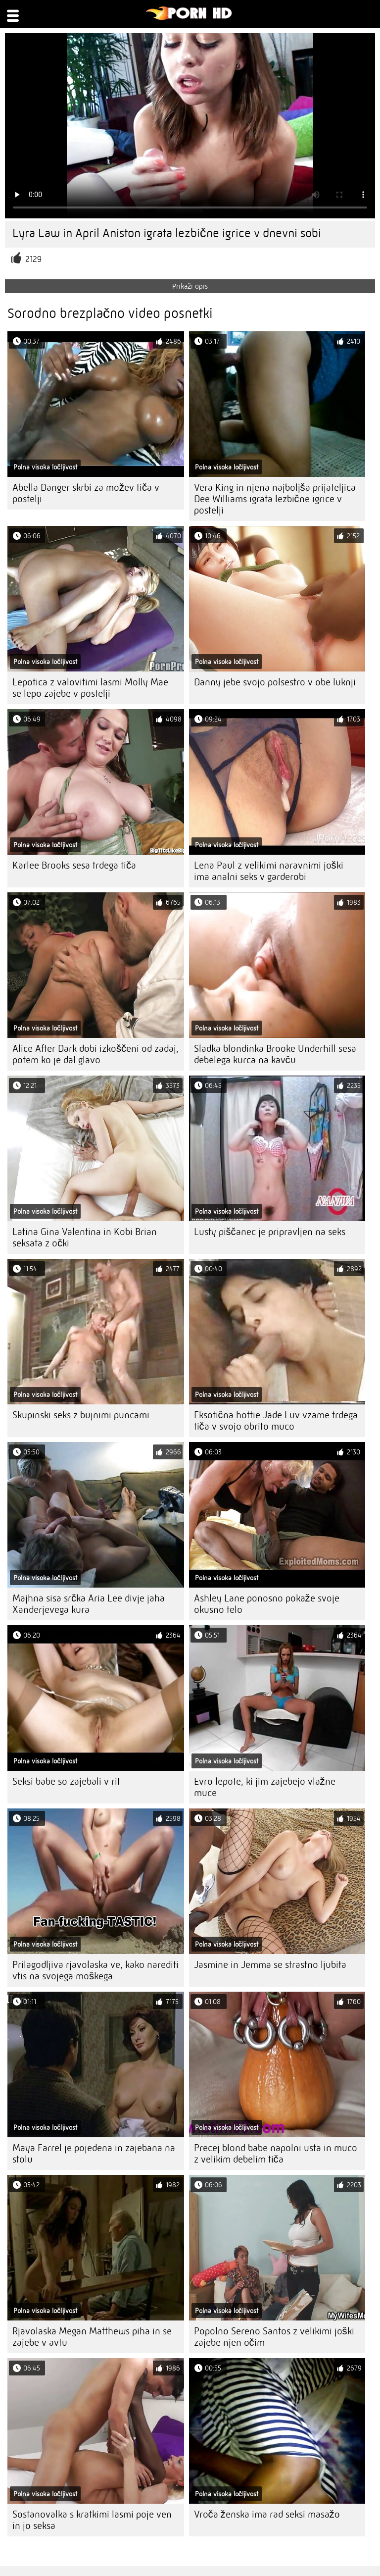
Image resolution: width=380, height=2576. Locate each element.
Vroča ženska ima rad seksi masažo (267, 2514)
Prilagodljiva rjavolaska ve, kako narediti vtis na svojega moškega (95, 1970)
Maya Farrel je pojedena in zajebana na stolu (93, 2153)
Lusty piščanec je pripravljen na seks (269, 1231)
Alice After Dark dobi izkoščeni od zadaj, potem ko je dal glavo (95, 1054)
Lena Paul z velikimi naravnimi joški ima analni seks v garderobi (268, 871)
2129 (33, 259)
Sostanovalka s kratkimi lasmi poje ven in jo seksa (92, 2520)
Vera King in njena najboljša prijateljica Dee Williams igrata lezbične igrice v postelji (275, 499)
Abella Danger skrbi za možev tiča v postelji (85, 493)
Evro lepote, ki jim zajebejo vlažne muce (264, 1787)
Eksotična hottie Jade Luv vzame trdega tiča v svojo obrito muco (276, 1420)
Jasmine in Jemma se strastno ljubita (270, 1964)
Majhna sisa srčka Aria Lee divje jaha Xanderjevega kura (88, 1604)
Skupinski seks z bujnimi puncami (80, 1415)
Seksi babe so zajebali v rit (66, 1781)
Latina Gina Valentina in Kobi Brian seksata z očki (84, 1237)
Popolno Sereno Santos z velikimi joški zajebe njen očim (274, 2336)
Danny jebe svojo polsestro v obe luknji (275, 682)
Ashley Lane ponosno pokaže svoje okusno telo (266, 1604)
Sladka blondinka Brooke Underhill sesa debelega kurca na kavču (275, 1054)
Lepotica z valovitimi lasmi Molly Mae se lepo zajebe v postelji (90, 687)
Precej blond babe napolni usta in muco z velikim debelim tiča (275, 2153)
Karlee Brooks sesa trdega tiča (74, 865)
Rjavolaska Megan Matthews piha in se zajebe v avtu (92, 2336)
